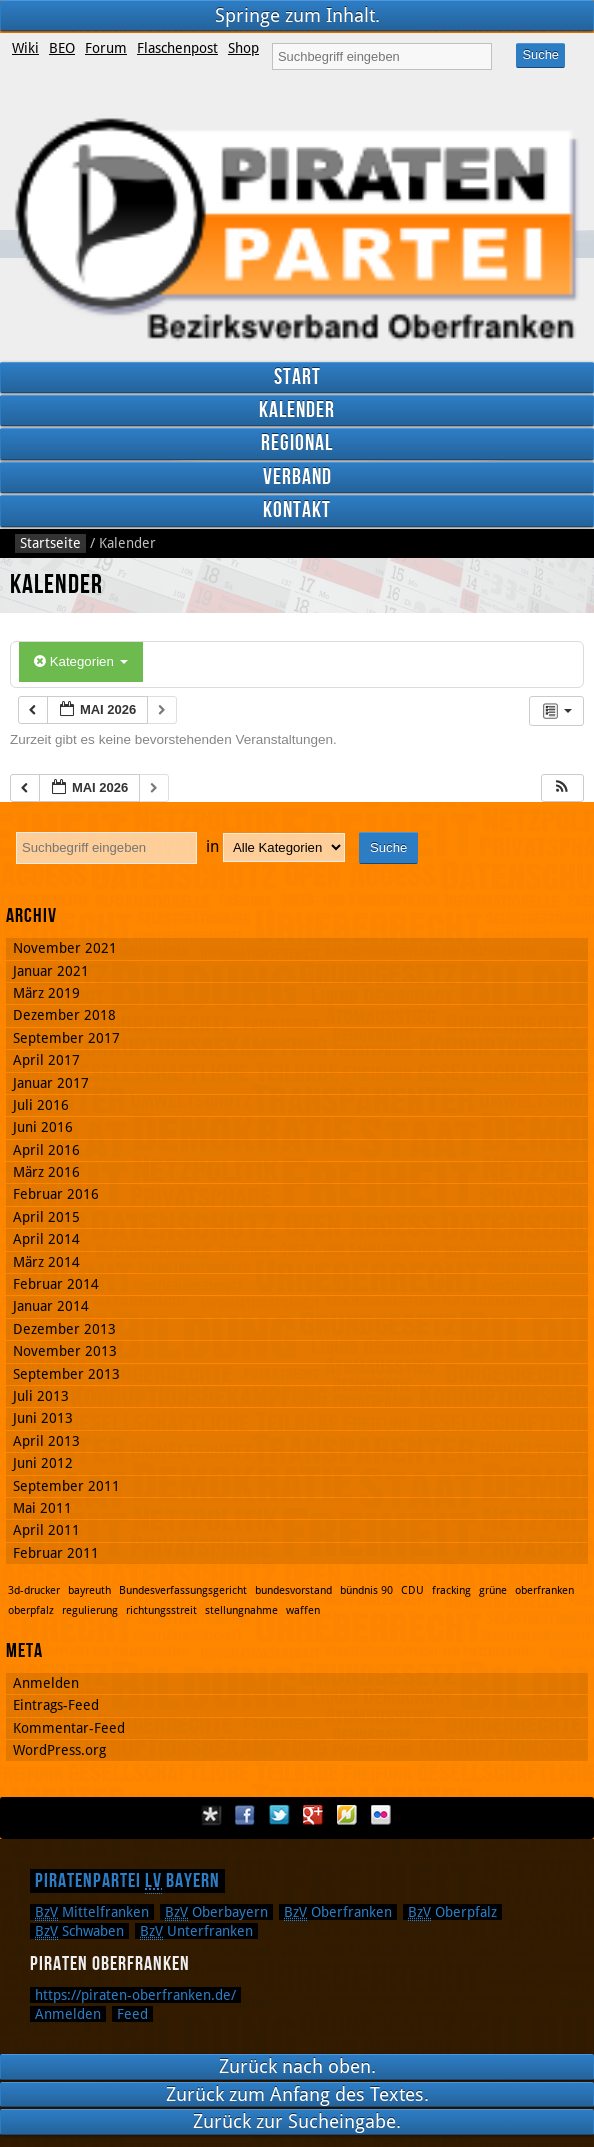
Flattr (347, 1815)
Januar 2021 (51, 971)
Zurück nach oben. (297, 2066)
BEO (62, 48)
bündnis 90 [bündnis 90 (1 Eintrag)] (366, 1590)
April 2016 (46, 1150)
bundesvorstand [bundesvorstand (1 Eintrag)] (293, 1590)
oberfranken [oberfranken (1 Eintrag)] (544, 1590)
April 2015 (46, 1217)
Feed (132, 2014)
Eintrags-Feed (56, 1705)
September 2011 (66, 1486)
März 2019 (46, 993)
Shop (243, 48)
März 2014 (46, 1262)
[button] (562, 788)
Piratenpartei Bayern (127, 1881)
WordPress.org (59, 1750)
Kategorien (81, 661)
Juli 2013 (41, 1396)
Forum (106, 48)
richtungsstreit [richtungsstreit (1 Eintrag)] (161, 1610)
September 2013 (66, 1374)
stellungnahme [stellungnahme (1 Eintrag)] (241, 1610)
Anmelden (46, 1683)
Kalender (297, 410)
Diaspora (211, 1815)
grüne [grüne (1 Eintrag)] (493, 1590)
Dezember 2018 (64, 1015)
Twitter (279, 1815)
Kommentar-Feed (69, 1728)
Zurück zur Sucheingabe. (297, 2121)
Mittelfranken (92, 1912)
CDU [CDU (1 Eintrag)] (412, 1590)
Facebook (245, 1815)
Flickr (381, 1815)
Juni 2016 (43, 1127)
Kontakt (297, 510)
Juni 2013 (43, 1418)
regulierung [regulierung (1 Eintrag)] (90, 1610)
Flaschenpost (177, 48)
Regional (297, 443)
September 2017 (66, 1038)
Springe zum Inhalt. (297, 15)
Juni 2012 (43, 1463)
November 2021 (65, 948)
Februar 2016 (56, 1194)
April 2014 (46, 1239)
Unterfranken (196, 1931)
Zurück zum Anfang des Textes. (297, 2094)
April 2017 (46, 1060)
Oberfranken (338, 1912)
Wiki (25, 48)
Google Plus (313, 1815)
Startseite (50, 543)
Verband (297, 477)
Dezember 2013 (64, 1329)
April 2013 (46, 1441)
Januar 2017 (51, 1083)
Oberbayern (216, 1912)
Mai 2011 (42, 1508)
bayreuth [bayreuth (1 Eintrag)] (89, 1590)
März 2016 (46, 1172)
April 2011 (46, 1530)
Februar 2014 (56, 1284)
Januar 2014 (51, 1306)
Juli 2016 (41, 1105)
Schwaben (79, 1931)
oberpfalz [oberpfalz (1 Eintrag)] (31, 1610)
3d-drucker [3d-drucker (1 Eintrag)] (34, 1590)
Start (297, 377)
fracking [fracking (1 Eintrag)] (451, 1590)
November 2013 (65, 1351)
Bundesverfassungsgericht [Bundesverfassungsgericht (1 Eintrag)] (183, 1590)
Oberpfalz (452, 1912)
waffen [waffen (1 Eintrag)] (303, 1610)
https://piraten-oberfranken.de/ (135, 1995)
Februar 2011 (56, 1553)
